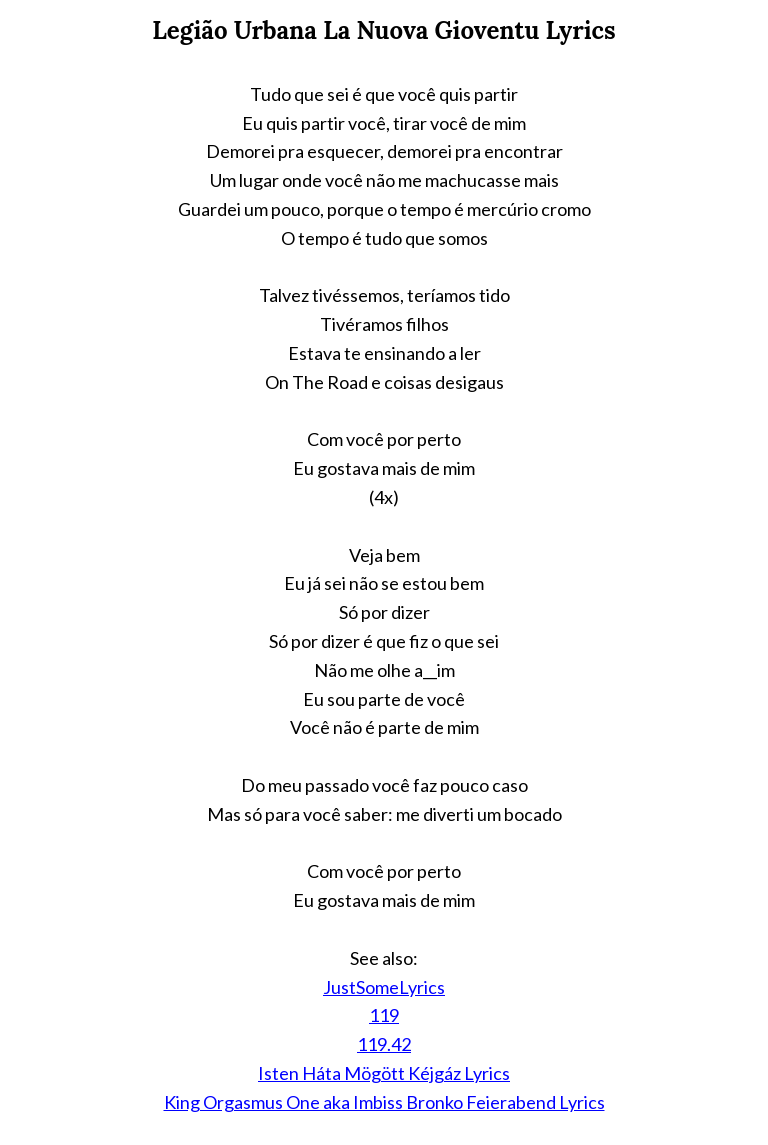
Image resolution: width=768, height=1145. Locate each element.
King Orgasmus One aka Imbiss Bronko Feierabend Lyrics (384, 1102)
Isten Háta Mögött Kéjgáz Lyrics (384, 1073)
